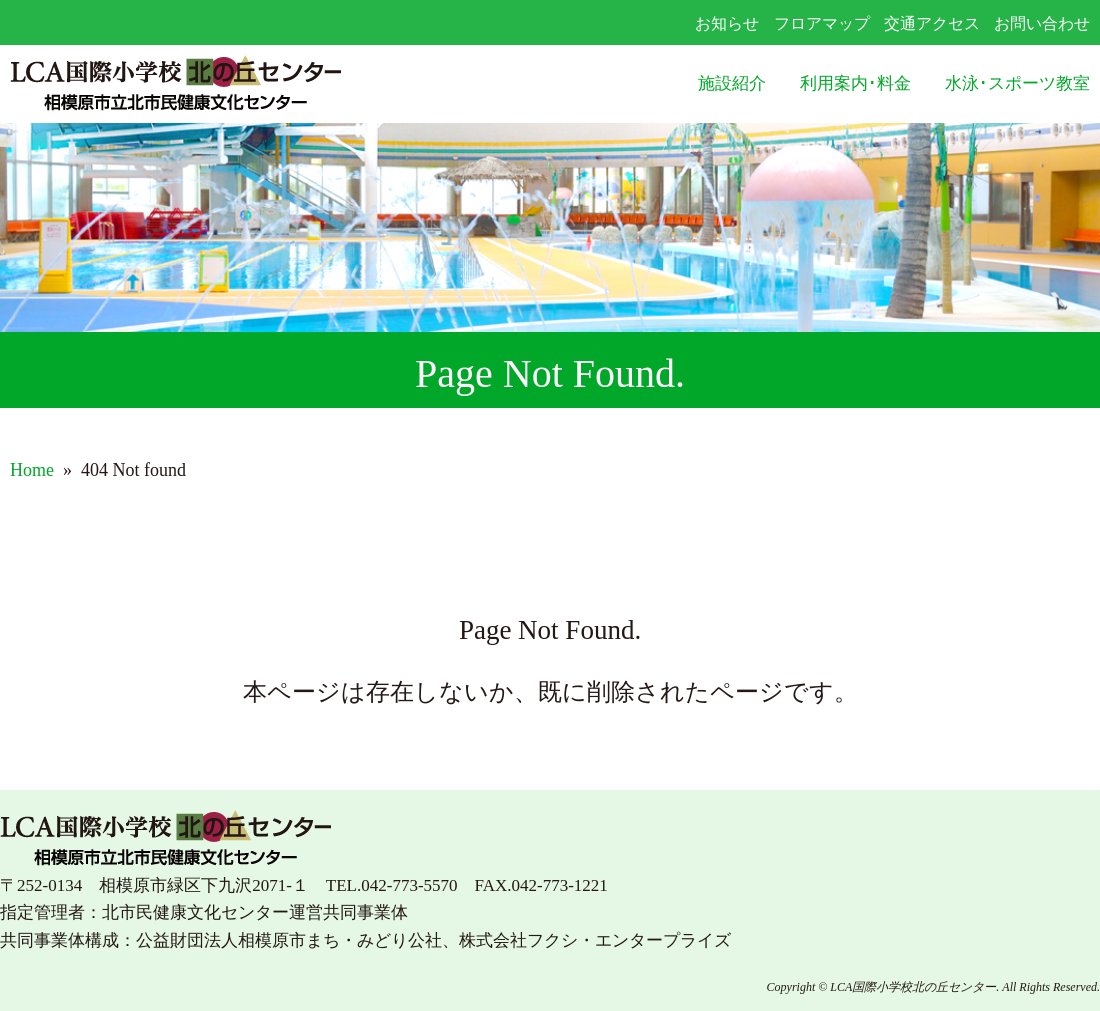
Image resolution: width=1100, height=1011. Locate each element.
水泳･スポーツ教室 (1017, 83)
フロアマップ (822, 23)
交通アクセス (932, 23)
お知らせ (727, 23)
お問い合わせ (1042, 23)
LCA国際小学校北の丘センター (226, 84)
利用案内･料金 (855, 83)
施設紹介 (732, 83)
